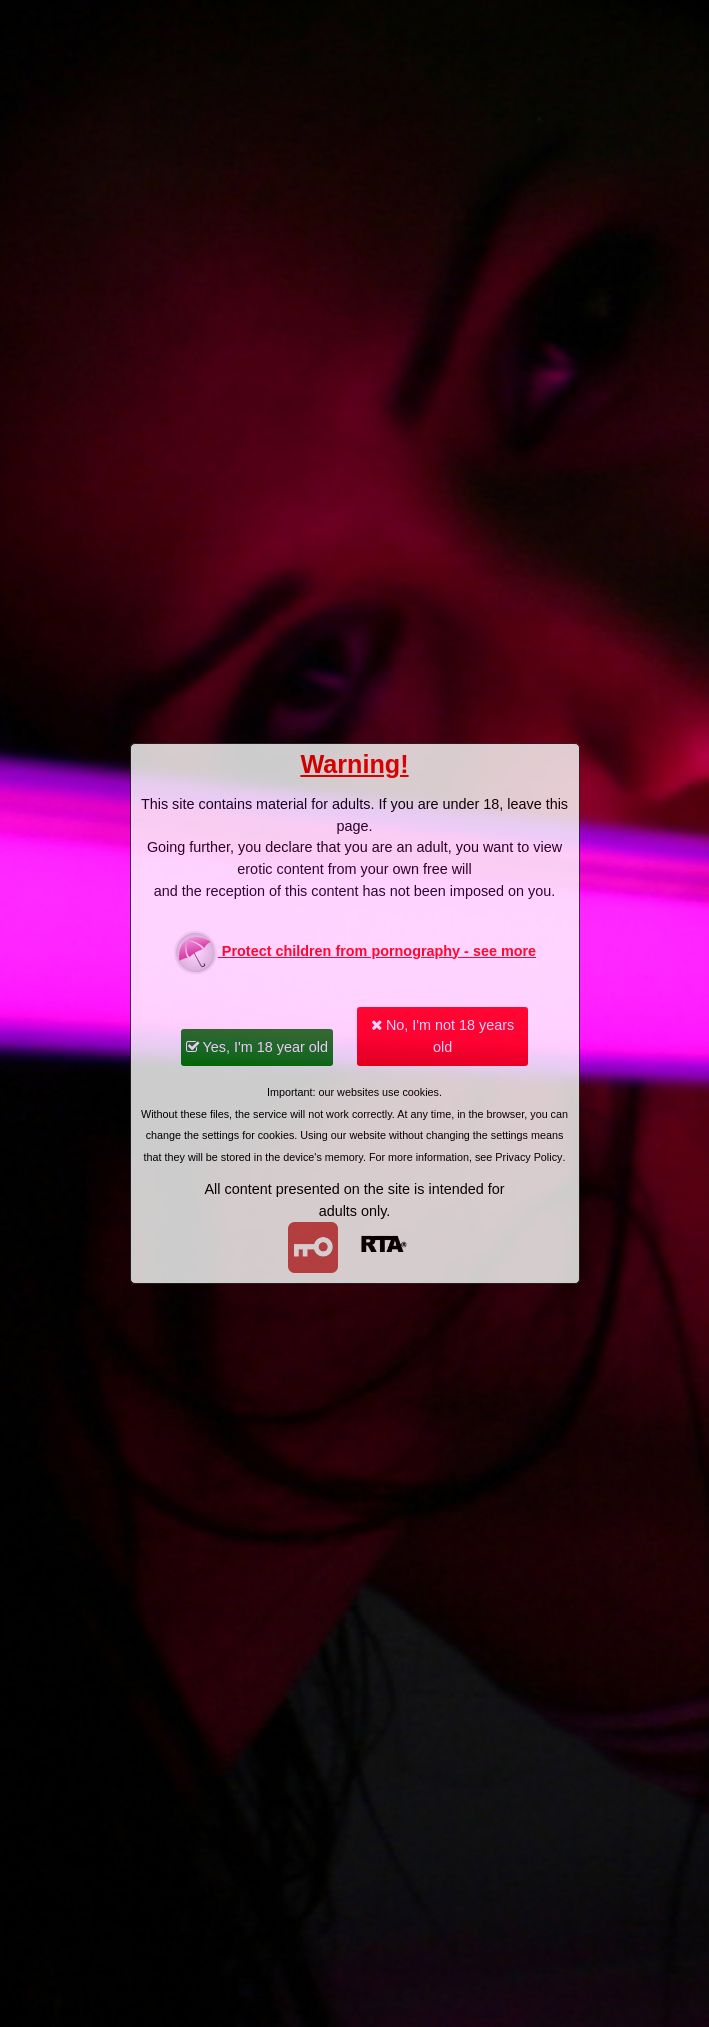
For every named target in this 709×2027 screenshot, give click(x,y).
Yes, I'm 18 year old (257, 1047)
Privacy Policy (528, 1157)
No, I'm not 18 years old (442, 1036)
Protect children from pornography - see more (354, 952)
